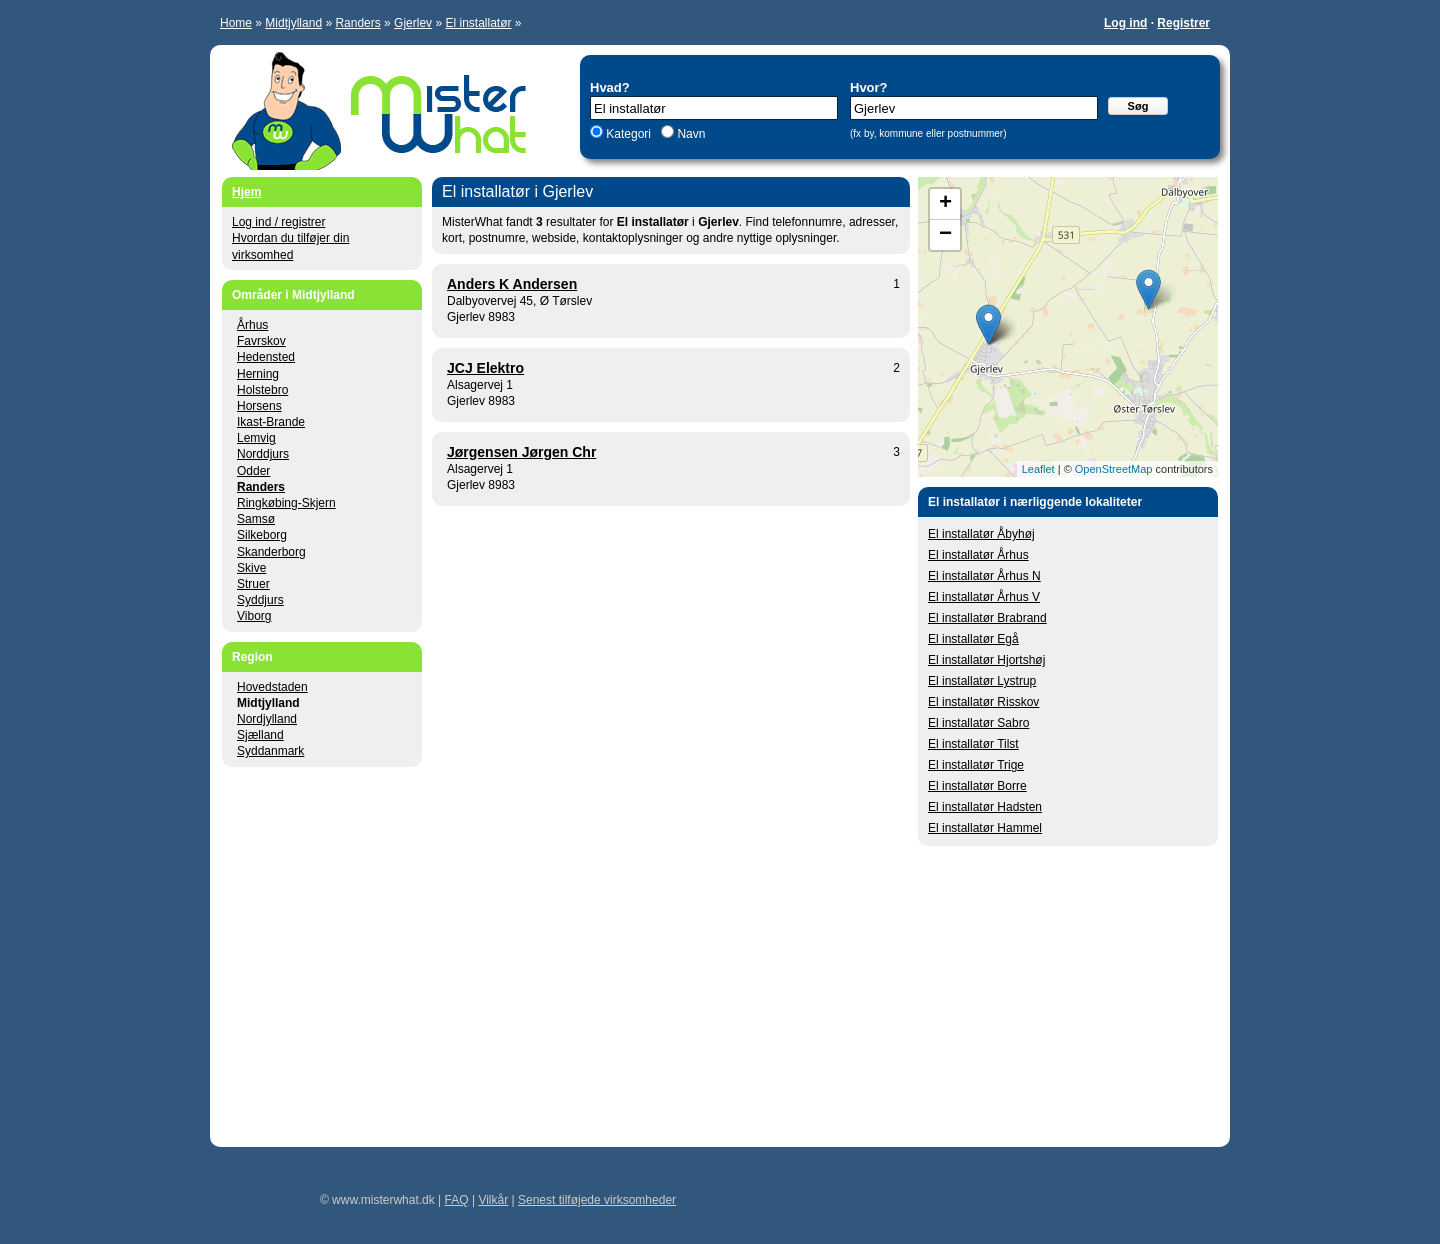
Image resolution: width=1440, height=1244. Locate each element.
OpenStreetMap (1114, 469)
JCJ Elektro (485, 368)
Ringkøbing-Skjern (286, 503)
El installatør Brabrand (987, 618)
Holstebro (262, 390)
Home (236, 23)
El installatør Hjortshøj (986, 660)
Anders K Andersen (512, 284)
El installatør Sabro (978, 723)
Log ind (1125, 23)
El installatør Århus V (984, 597)
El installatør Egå (973, 639)
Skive (251, 568)
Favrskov (261, 341)
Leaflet (1038, 469)
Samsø (256, 519)
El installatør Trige (976, 765)
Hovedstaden (272, 687)
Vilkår (493, 1200)
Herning (258, 374)
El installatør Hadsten (985, 807)
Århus (252, 325)
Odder (253, 471)
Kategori (628, 134)
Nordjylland (267, 719)
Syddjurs (260, 600)
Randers (357, 23)
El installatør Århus (978, 555)
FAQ (457, 1200)
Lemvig (256, 438)
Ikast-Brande (271, 422)
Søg (1138, 106)
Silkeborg (262, 535)
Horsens (259, 406)
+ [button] (945, 204)
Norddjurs (263, 454)
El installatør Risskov (983, 702)
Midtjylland (293, 23)
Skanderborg (271, 552)
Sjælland (260, 735)
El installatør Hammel (985, 828)
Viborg (254, 616)
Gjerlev (413, 23)
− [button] (945, 235)
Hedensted (266, 357)
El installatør (478, 23)
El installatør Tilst (973, 744)
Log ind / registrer (278, 222)
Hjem (246, 192)
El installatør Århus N (984, 576)
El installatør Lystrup (982, 681)
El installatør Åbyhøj (981, 534)
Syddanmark (270, 751)
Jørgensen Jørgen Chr (521, 452)
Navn (689, 134)
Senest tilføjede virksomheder (597, 1200)
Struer (253, 584)
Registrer (1183, 23)
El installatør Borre (977, 786)
